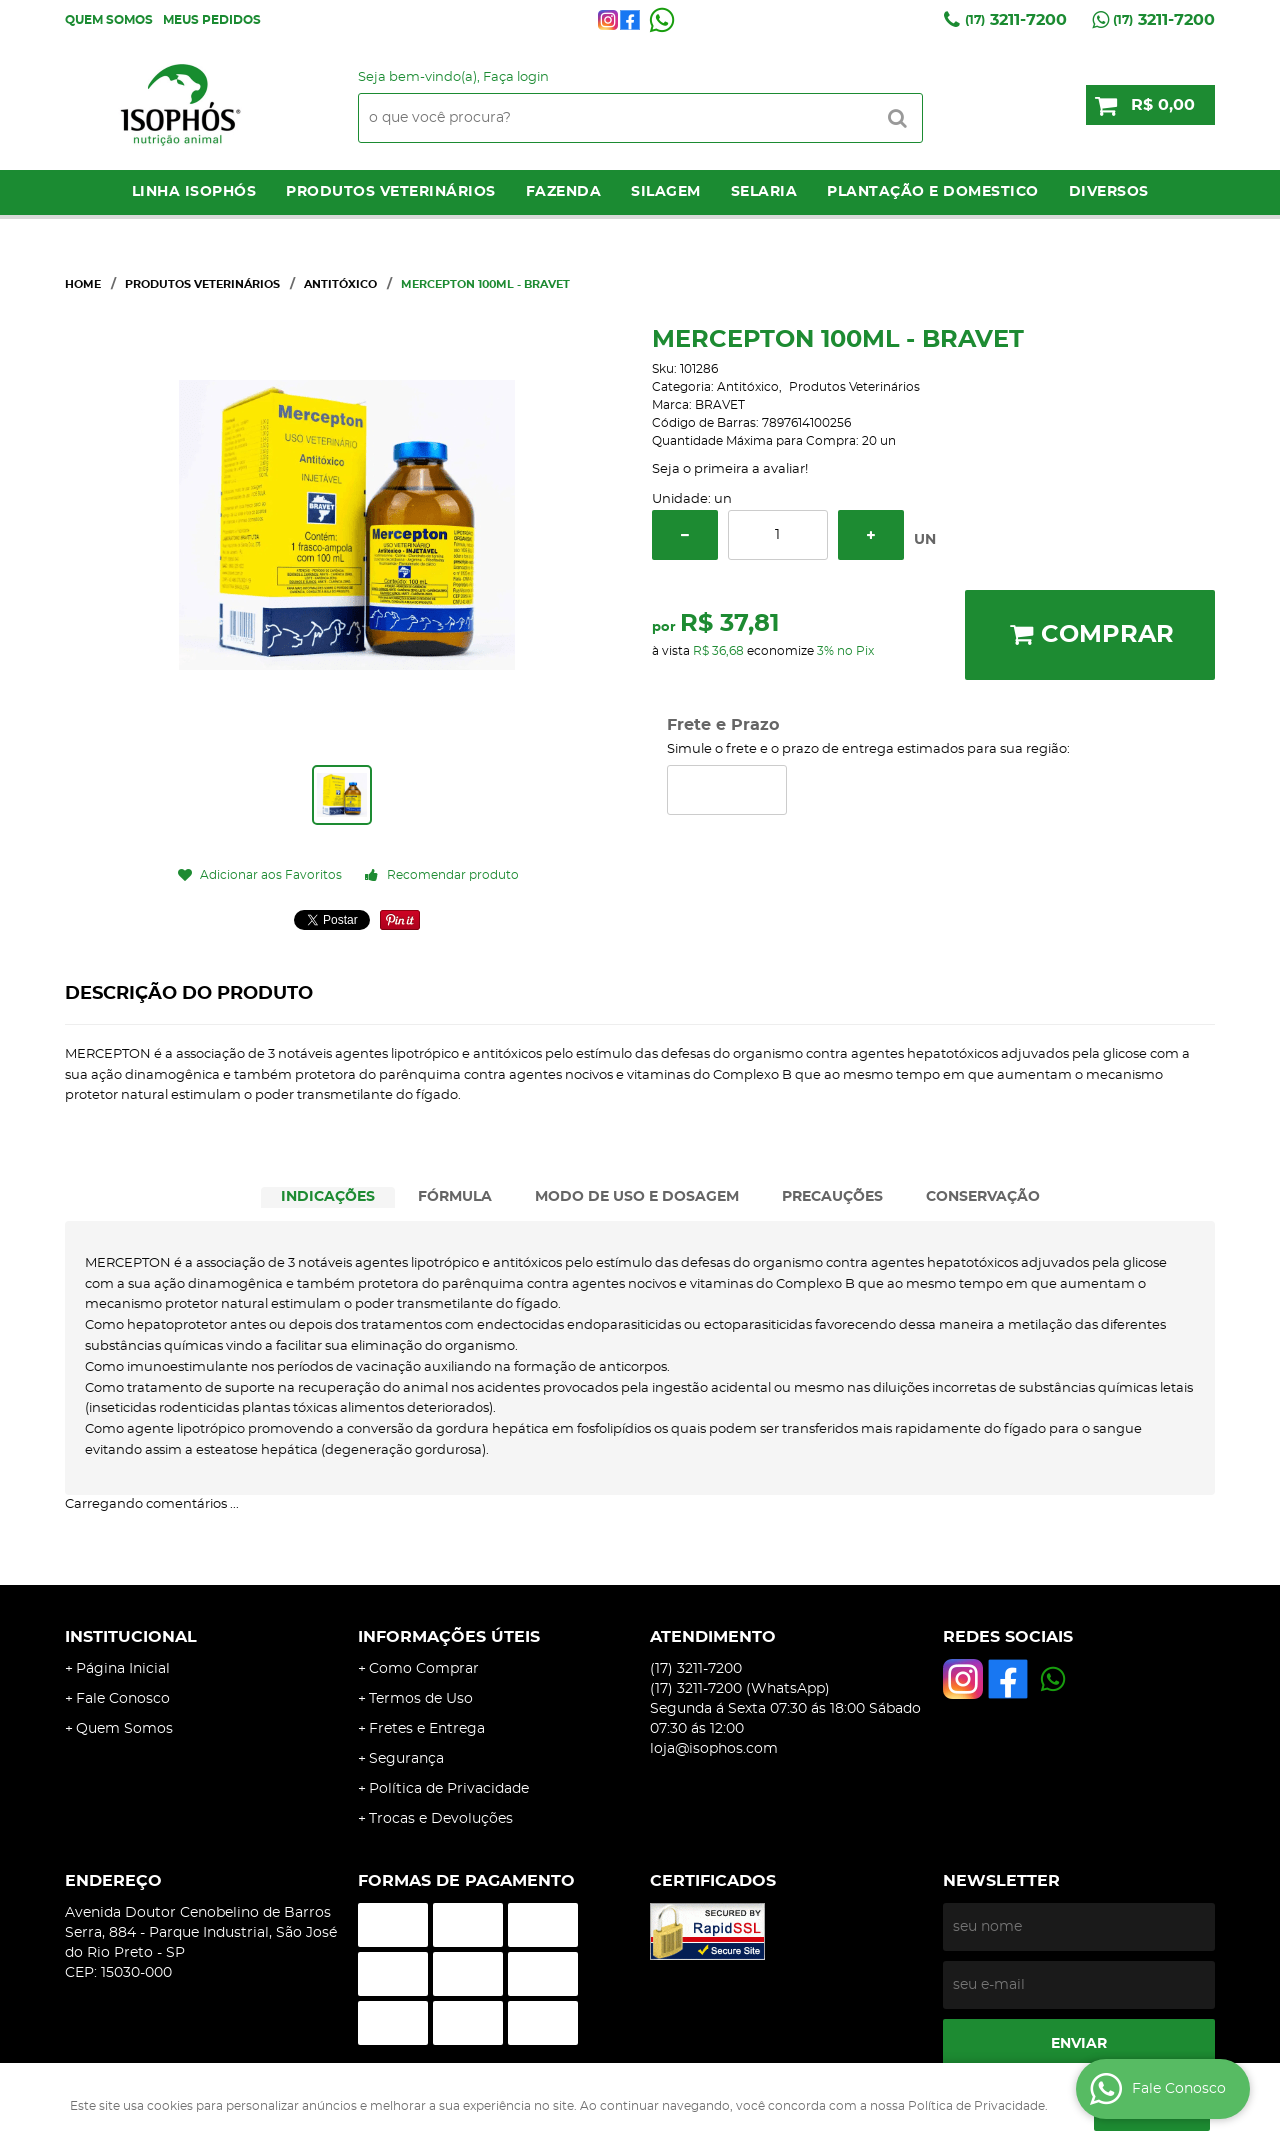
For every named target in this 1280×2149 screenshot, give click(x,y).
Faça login (516, 77)
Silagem (666, 192)
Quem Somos (109, 20)
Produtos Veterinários (391, 192)
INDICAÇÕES (328, 1197)
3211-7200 (1016, 20)
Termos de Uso (421, 1699)
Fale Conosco (123, 1699)
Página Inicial (123, 1669)
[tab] (328, 1197)
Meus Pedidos (212, 20)
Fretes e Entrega (427, 1729)
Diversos (1109, 192)
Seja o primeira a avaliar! (730, 469)
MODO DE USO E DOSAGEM (637, 1197)
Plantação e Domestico (933, 192)
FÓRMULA (455, 1197)
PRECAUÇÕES (832, 1197)
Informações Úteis (449, 1637)
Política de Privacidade (449, 1789)
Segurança (406, 1759)
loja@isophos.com (714, 1749)
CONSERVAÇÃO (983, 1197)
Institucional (131, 1637)
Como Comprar (424, 1669)
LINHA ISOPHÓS (194, 192)
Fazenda (564, 192)
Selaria (764, 192)
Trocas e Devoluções (441, 1819)
